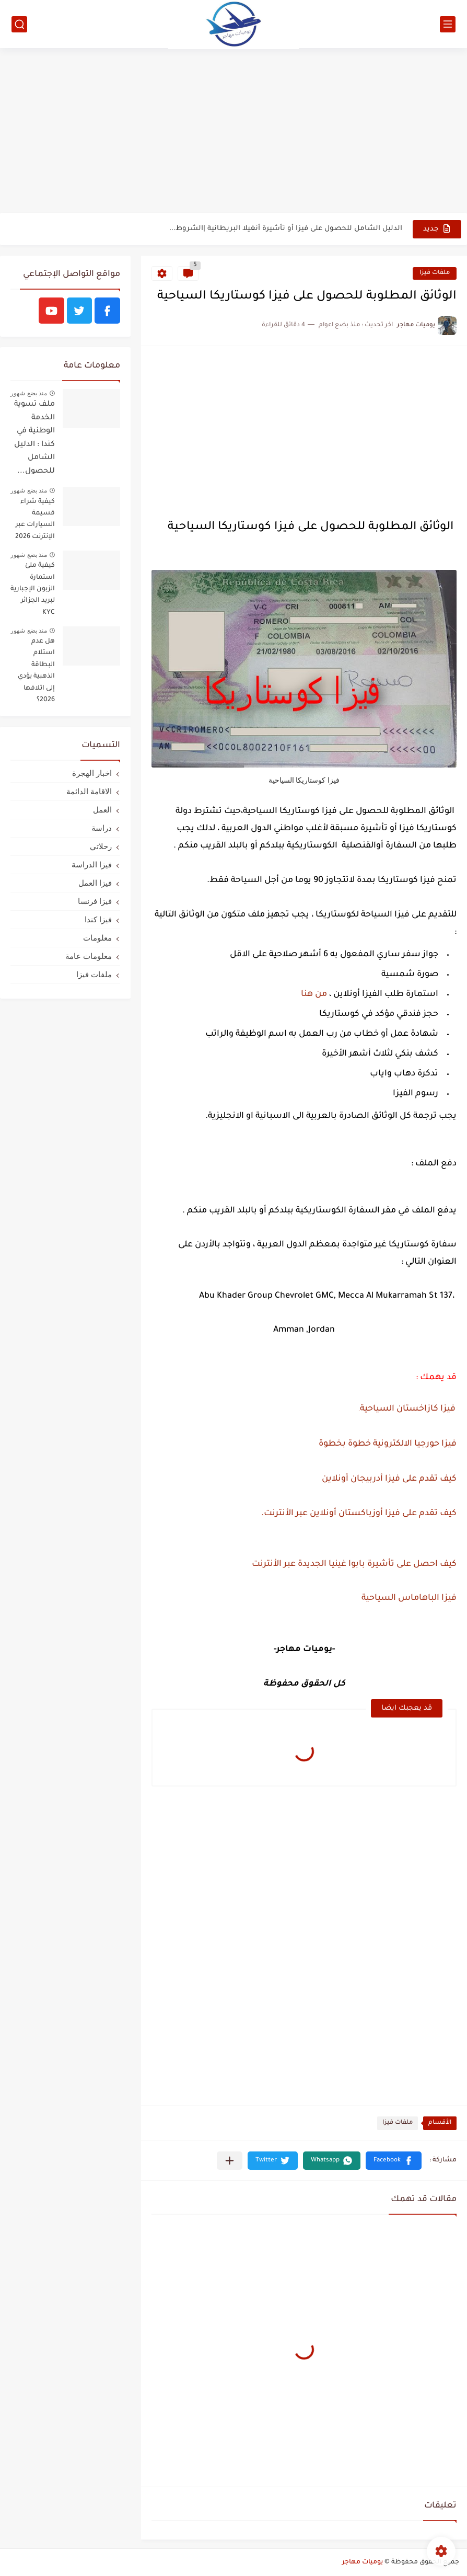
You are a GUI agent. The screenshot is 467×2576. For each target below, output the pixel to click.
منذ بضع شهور (28, 393)
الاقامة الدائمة (89, 791)
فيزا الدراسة (92, 864)
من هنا (314, 994)
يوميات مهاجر (362, 2562)
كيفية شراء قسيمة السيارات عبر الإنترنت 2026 (35, 519)
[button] (394, 2160)
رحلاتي (101, 846)
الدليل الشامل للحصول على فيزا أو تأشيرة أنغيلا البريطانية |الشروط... (285, 229)
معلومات (97, 937)
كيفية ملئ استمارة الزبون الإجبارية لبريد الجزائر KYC (32, 589)
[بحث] (19, 24)
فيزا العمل (95, 882)
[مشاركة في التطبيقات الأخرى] (229, 2160)
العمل (102, 809)
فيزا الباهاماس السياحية (408, 1598)
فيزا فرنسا (95, 901)
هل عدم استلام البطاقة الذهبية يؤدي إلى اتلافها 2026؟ (36, 671)
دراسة (101, 827)
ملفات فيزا (434, 273)
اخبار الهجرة (92, 773)
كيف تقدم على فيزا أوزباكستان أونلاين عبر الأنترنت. (359, 1513)
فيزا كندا (98, 919)
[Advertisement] (233, 132)
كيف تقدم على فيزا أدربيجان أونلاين (389, 1479)
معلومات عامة (88, 956)
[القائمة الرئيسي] (448, 24)
